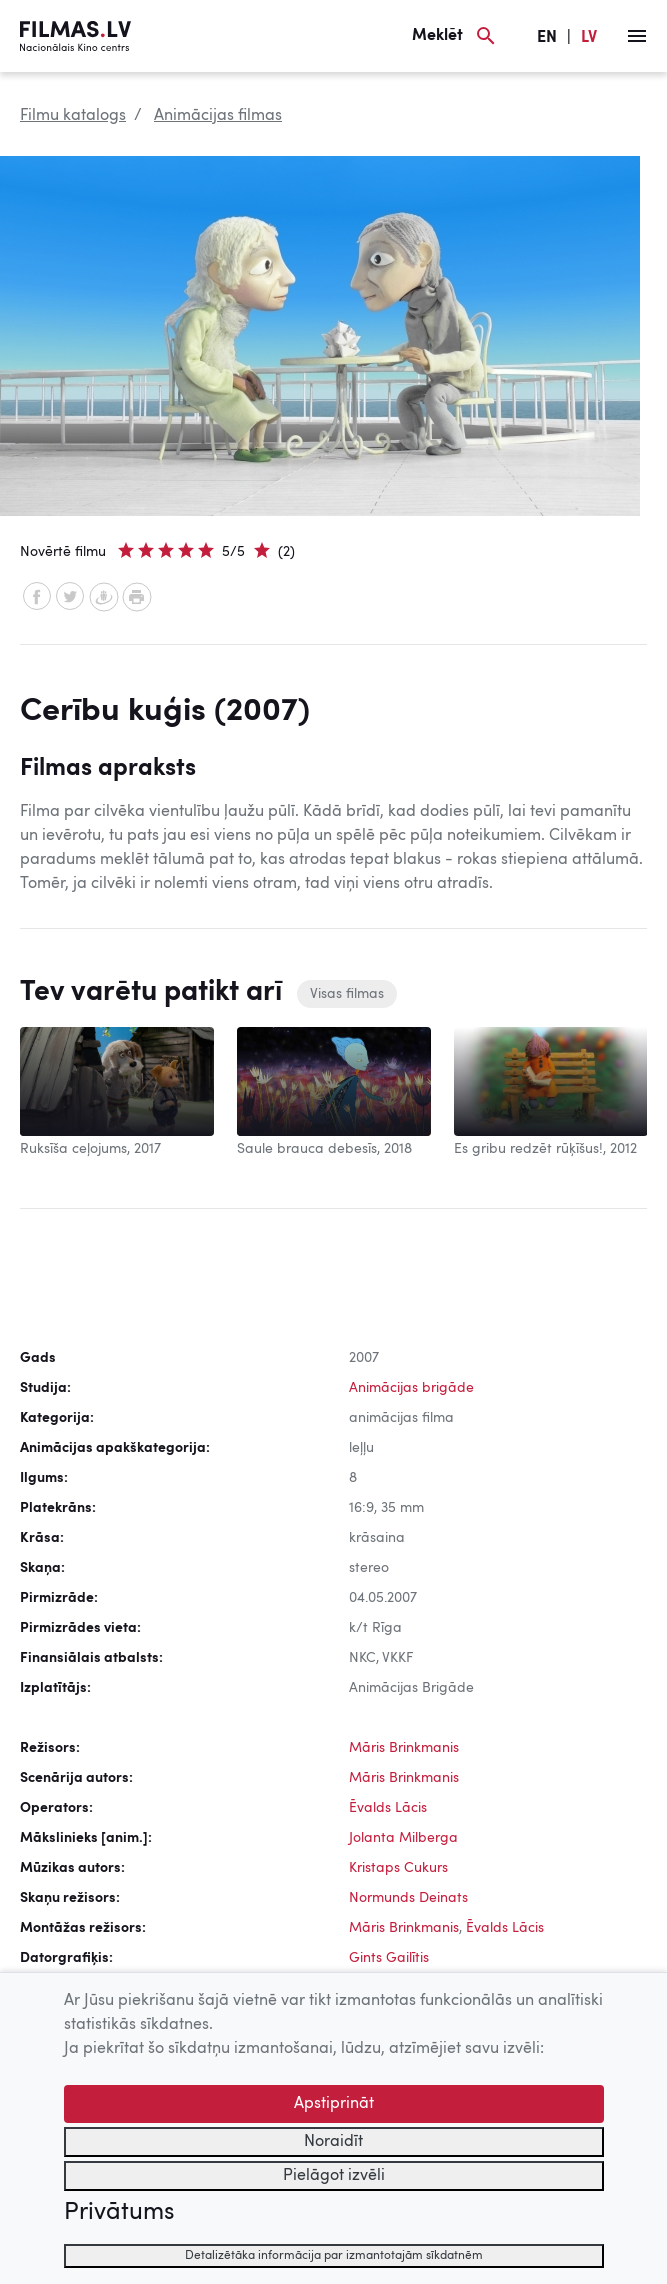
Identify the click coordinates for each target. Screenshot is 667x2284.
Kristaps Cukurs (398, 1868)
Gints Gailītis (389, 1958)
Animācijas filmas (218, 116)
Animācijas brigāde (411, 1388)
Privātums (119, 2213)
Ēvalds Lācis (388, 1808)
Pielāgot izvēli (334, 2176)
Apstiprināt (334, 2104)
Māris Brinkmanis (404, 1748)
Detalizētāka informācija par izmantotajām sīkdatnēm (334, 2256)
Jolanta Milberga (403, 1838)
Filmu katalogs (73, 116)
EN (547, 38)
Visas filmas (347, 994)
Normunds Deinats (408, 1898)
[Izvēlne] (637, 36)
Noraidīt (333, 2142)
